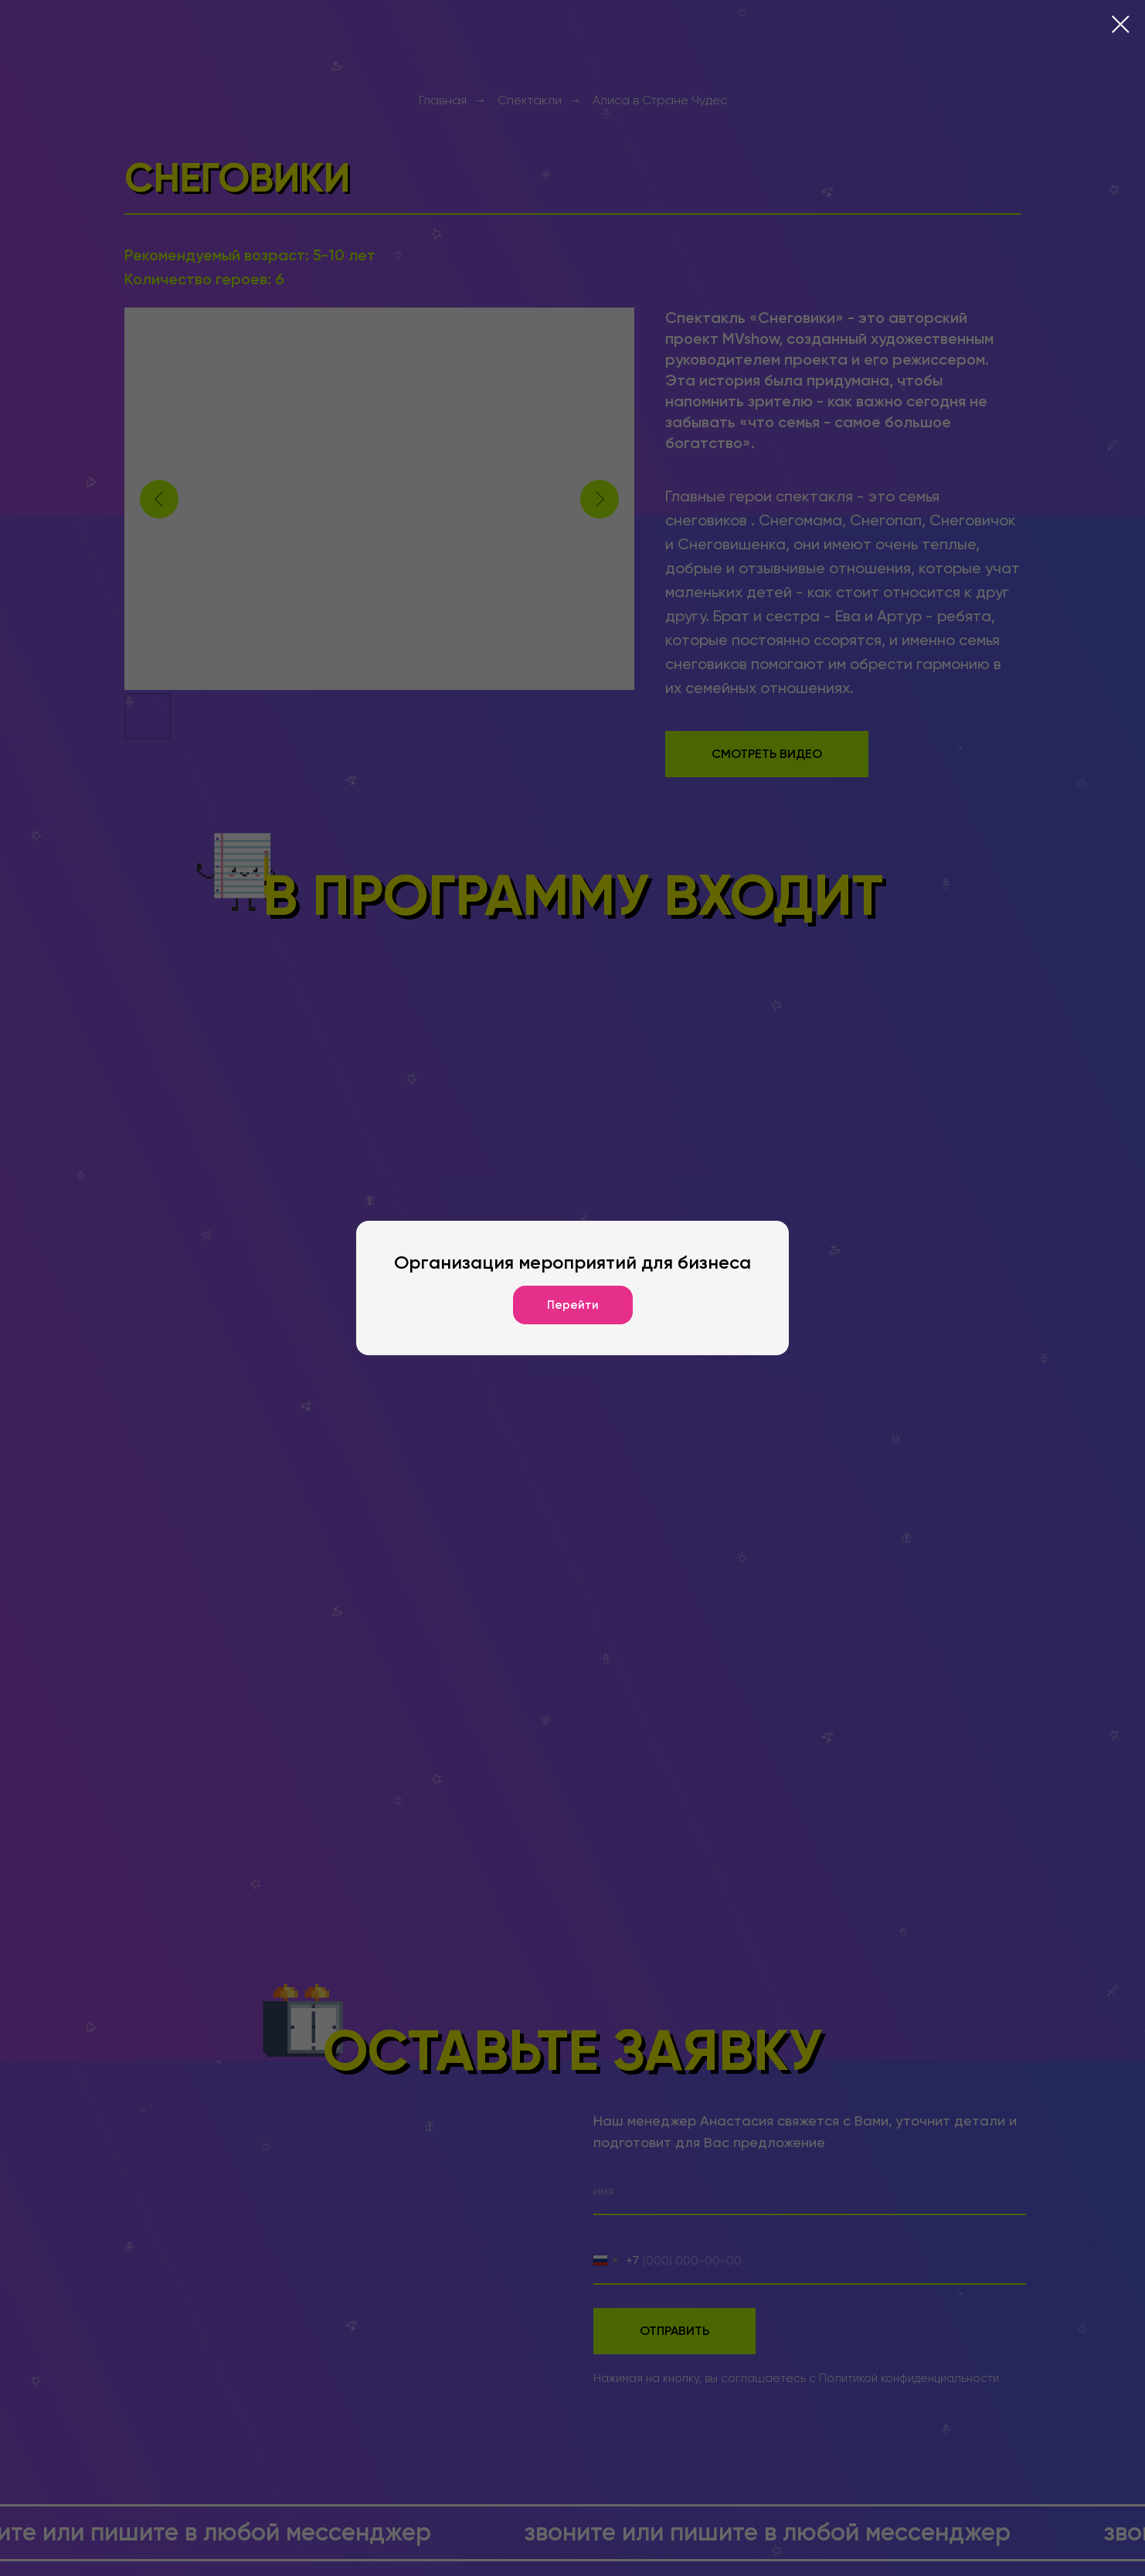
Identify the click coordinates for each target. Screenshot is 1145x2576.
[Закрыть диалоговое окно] (1120, 24)
